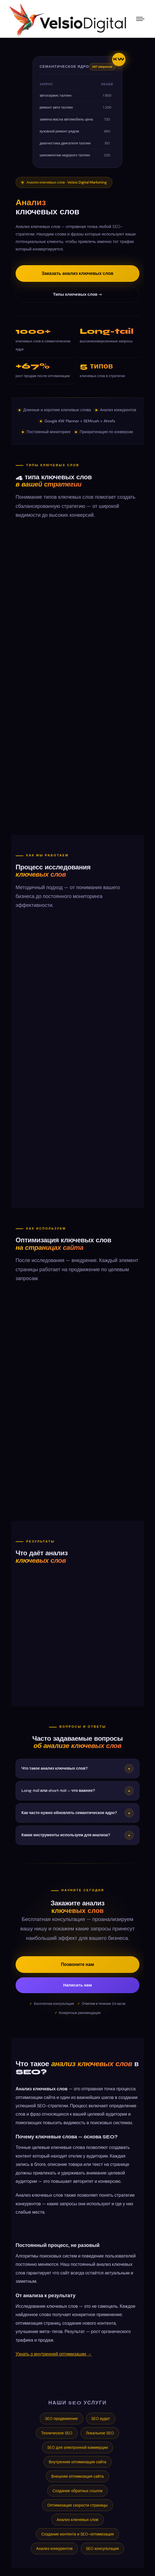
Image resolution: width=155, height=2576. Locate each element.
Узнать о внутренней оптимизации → (54, 2354)
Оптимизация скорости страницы (77, 2505)
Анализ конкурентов (54, 2548)
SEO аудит (100, 2418)
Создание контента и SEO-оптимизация (77, 2534)
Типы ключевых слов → (77, 294)
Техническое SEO (57, 2432)
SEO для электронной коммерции (77, 2447)
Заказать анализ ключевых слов (78, 273)
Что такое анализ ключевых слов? (77, 1768)
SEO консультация (102, 2548)
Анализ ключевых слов (77, 2519)
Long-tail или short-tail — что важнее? (77, 1790)
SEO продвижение (61, 2418)
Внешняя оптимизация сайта (77, 2476)
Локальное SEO (100, 2432)
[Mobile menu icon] (140, 19)
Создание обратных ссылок (78, 2490)
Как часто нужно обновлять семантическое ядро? (77, 1813)
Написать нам (77, 1985)
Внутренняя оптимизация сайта (77, 2461)
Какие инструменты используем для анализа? (77, 1835)
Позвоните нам (77, 1964)
